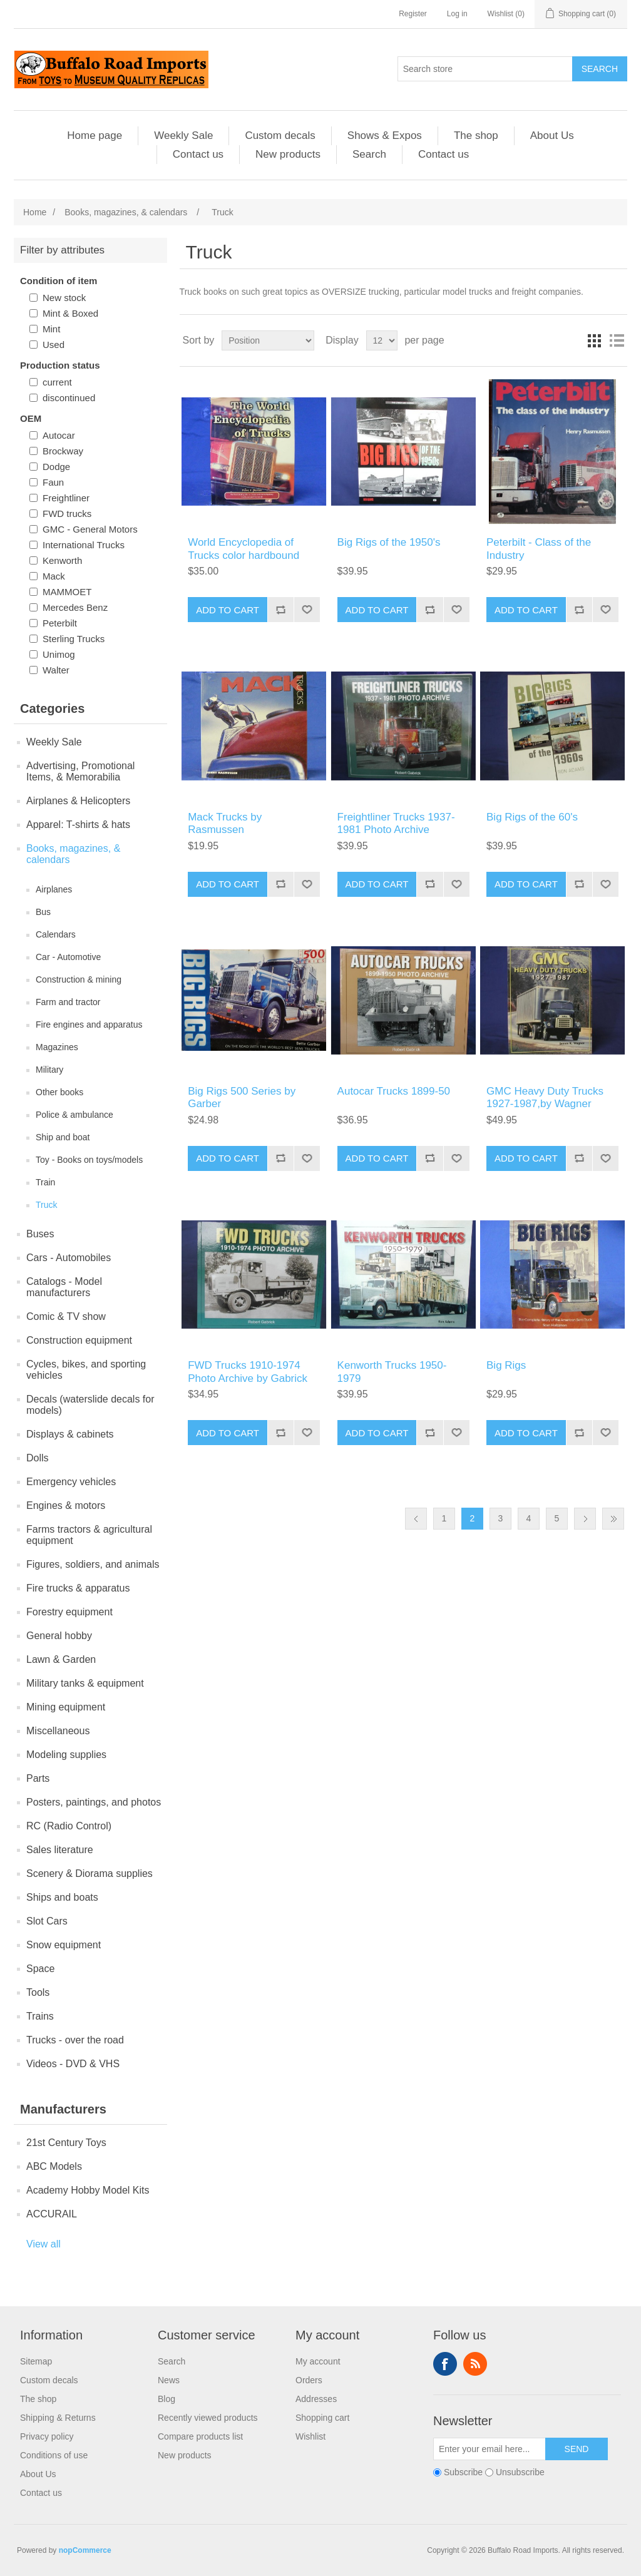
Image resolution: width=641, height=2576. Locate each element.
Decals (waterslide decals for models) (90, 1405)
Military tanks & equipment (85, 1683)
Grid (594, 340)
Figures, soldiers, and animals (93, 1564)
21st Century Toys (66, 2142)
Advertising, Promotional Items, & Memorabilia (80, 771)
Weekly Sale (183, 135)
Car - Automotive (68, 957)
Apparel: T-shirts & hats (78, 824)
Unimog (59, 654)
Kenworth (62, 560)
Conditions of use (54, 2455)
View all (43, 2244)
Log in (457, 13)
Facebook (445, 2364)
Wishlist (310, 2436)
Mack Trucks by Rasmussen (225, 823)
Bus (43, 912)
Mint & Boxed (70, 313)
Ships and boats (62, 1897)
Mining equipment (65, 1707)
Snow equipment (63, 1945)
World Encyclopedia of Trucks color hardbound (243, 548)
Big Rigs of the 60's (532, 817)
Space (40, 1968)
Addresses (316, 2399)
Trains (40, 2016)
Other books (59, 1092)
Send (577, 2449)
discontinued (69, 397)
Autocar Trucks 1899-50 (393, 1091)
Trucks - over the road (75, 2040)
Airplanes (54, 889)
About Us (552, 135)
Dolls (37, 1458)
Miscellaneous (58, 1730)
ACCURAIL (51, 2214)
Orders (308, 2380)
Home (34, 212)
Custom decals (280, 135)
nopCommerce (85, 2550)
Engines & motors (65, 1505)
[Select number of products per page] (381, 340)
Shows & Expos (384, 135)
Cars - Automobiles (68, 1257)
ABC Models (54, 2166)
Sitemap (36, 2361)
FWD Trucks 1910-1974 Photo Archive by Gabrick (247, 1371)
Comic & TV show (66, 1316)
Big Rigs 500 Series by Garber (241, 1097)
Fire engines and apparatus (89, 1025)
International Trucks (84, 544)
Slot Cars (47, 1921)
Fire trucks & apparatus (78, 1588)
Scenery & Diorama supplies (89, 1873)
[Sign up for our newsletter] (489, 2449)
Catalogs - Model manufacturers (64, 1287)
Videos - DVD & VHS (73, 2063)
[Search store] (485, 68)
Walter (56, 670)
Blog (166, 2399)
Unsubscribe (520, 2472)
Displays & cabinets (70, 1434)
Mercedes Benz (75, 607)
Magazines (57, 1047)
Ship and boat (63, 1137)
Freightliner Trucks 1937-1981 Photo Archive (396, 823)
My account (318, 2361)
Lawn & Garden (61, 1659)
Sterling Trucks (74, 638)
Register (413, 13)
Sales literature (59, 1849)
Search (600, 69)
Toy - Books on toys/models (89, 1160)
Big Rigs (506, 1365)
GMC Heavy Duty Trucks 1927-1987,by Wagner (544, 1097)
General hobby (59, 1635)
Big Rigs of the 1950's (389, 542)
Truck (46, 1205)
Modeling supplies (66, 1754)
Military (49, 1070)
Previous (416, 1519)
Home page (94, 135)
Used (53, 344)
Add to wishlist (307, 609)
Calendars (56, 934)
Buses (40, 1234)
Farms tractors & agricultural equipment (89, 1535)
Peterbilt (60, 623)
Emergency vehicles (71, 1481)
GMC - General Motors (90, 529)
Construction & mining (78, 979)
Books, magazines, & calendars (73, 854)
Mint (51, 329)
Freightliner (66, 498)
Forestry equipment (69, 1612)
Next (585, 1519)
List (616, 340)
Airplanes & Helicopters (78, 800)
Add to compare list (280, 609)
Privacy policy (47, 2436)
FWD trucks (67, 513)
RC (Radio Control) (68, 1826)
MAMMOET (67, 591)
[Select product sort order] (268, 340)
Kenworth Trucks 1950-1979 (392, 1371)
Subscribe (463, 2472)
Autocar (59, 435)
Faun (53, 482)
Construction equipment (79, 1340)
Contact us (198, 154)
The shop (476, 135)
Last (613, 1519)
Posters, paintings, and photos (93, 1802)
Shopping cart (322, 2418)
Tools (37, 1992)
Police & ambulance (74, 1115)
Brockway (63, 451)
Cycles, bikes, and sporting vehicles (86, 1370)
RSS (475, 2364)
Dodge (56, 466)
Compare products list (200, 2436)
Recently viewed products (208, 2418)
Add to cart (227, 610)
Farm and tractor (68, 1002)
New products (287, 154)
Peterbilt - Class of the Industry (538, 548)
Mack (54, 576)
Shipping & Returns (58, 2418)
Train (45, 1182)
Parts (37, 1778)
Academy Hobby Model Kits (88, 2190)
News (169, 2380)
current (57, 382)
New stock (64, 297)
